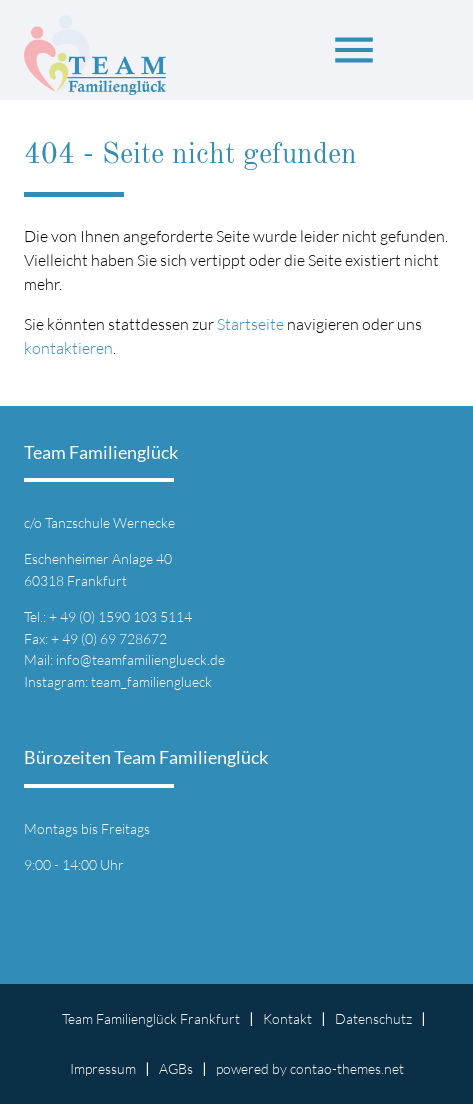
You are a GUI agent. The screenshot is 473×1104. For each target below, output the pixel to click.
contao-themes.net (347, 1068)
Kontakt (287, 1018)
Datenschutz (373, 1018)
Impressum (103, 1068)
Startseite (250, 324)
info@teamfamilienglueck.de (140, 659)
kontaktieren (68, 348)
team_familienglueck (151, 681)
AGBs (176, 1068)
